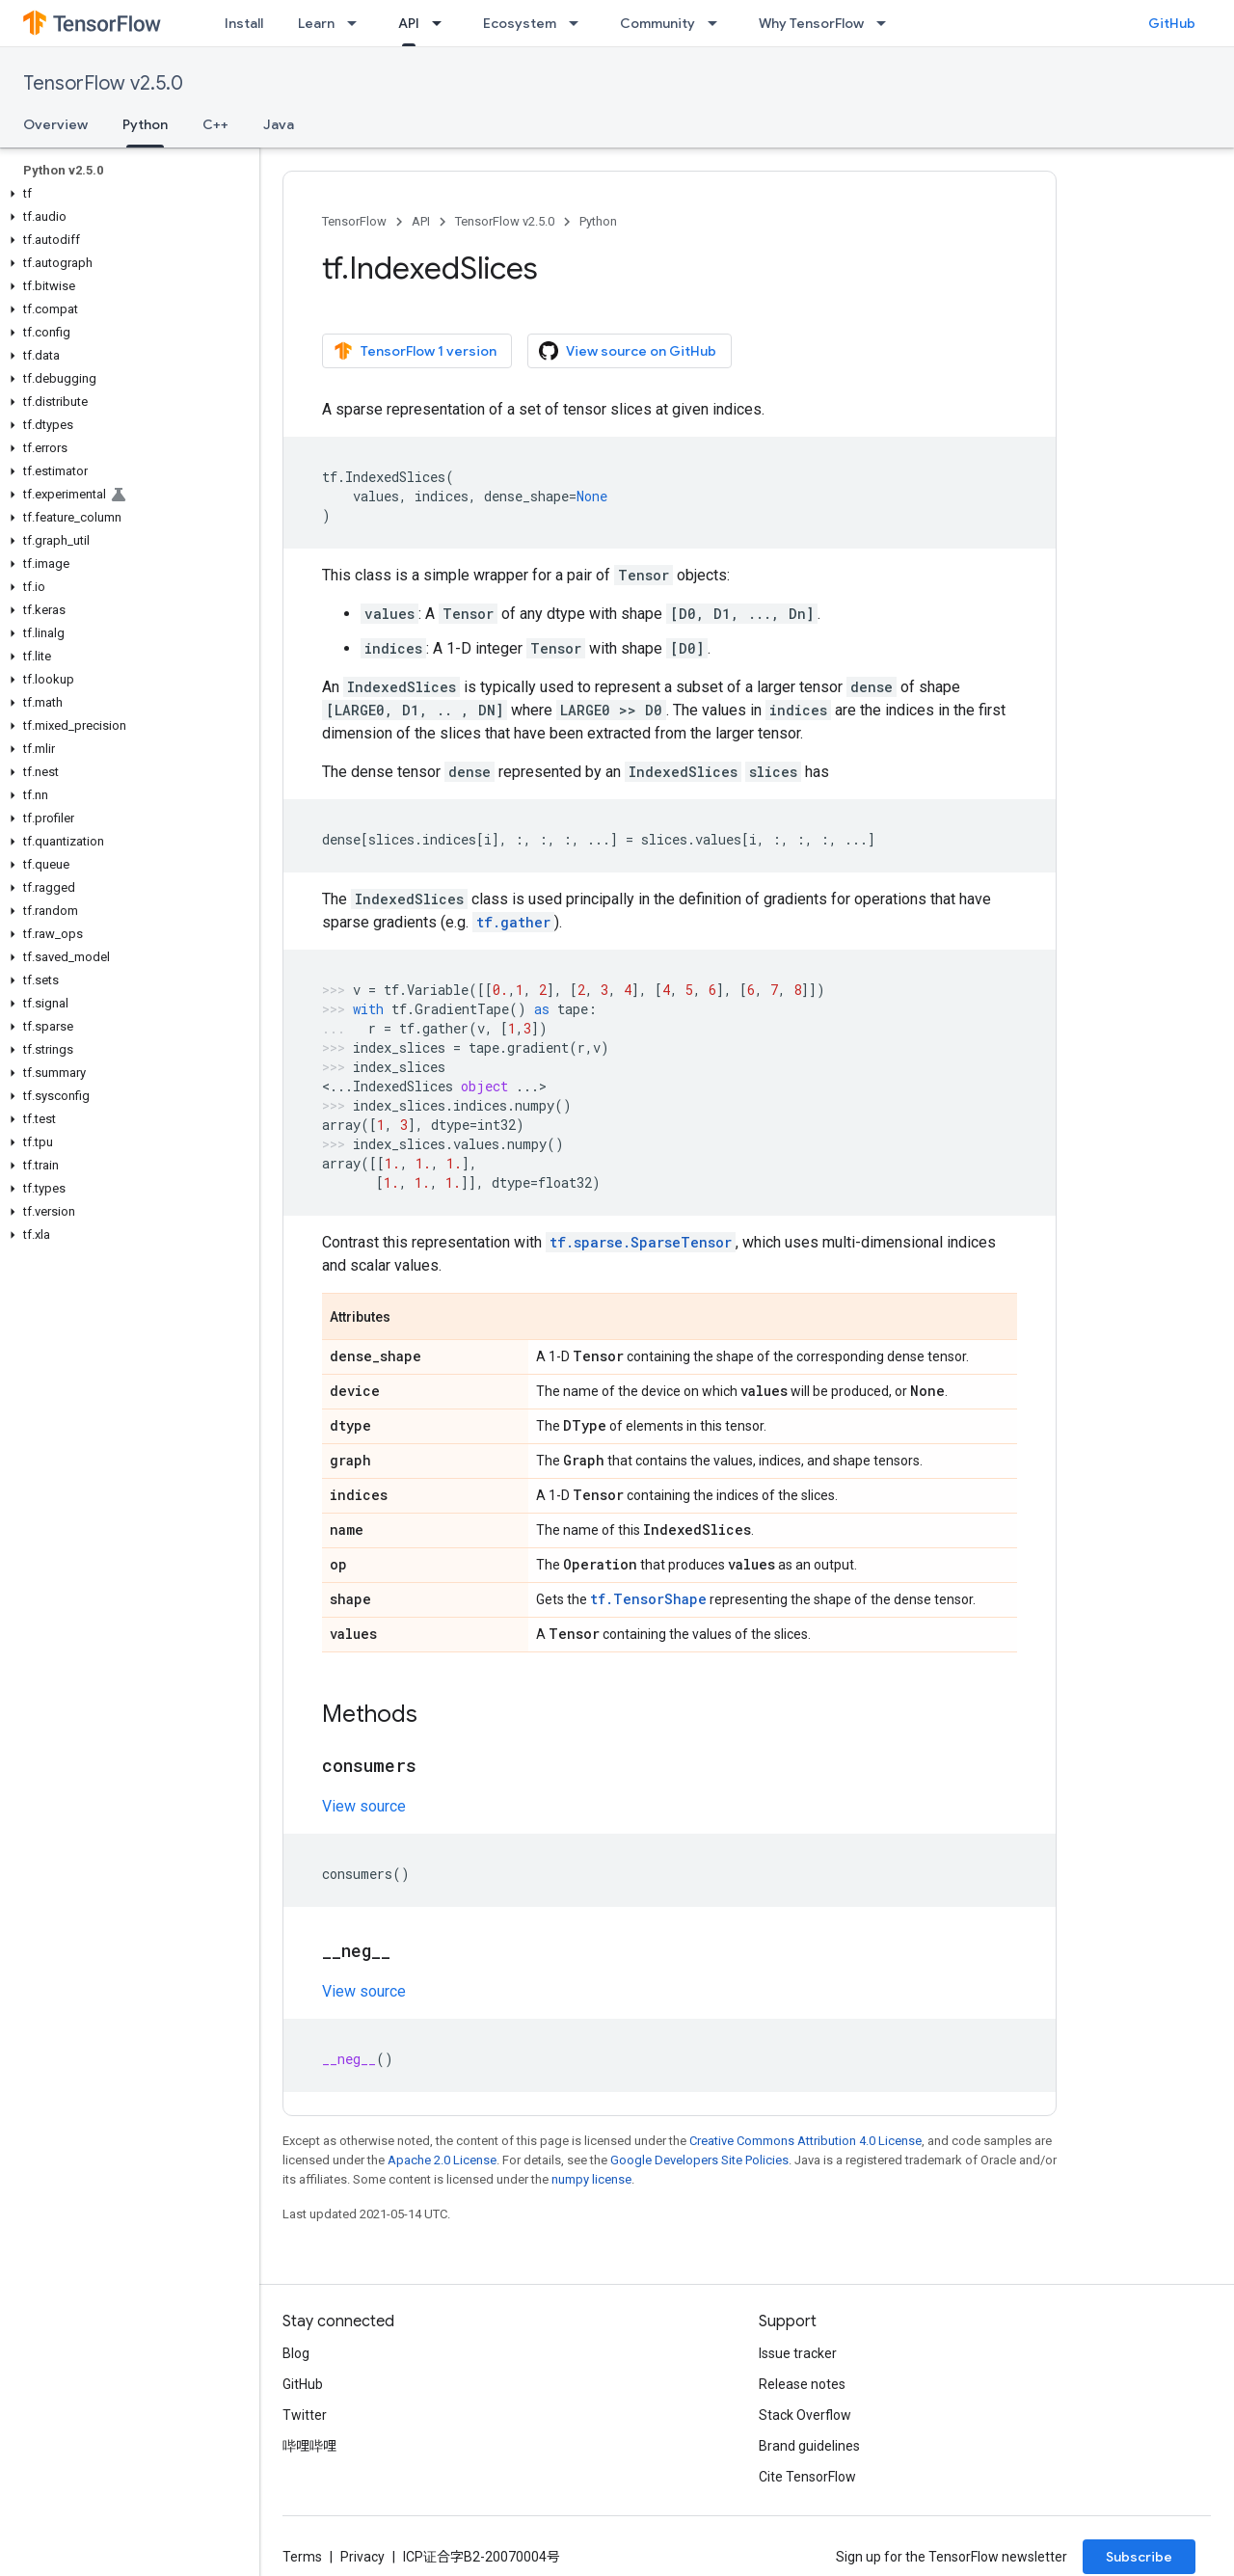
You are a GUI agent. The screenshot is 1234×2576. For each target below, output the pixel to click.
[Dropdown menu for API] (442, 23)
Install (244, 23)
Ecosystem (519, 23)
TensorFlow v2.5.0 (103, 83)
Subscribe (1139, 2556)
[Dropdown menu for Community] (718, 23)
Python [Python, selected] (145, 124)
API (421, 221)
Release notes (802, 2384)
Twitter (304, 2415)
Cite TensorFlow (807, 2476)
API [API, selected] (408, 23)
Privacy (362, 2556)
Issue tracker (798, 2353)
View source (364, 1806)
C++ (215, 124)
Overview (55, 124)
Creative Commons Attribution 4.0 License (805, 2140)
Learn (316, 23)
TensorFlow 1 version (415, 351)
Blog (295, 2353)
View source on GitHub (627, 351)
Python (598, 221)
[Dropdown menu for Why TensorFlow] (887, 23)
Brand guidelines (809, 2446)
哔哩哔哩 (309, 2446)
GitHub (1171, 23)
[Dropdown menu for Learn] (358, 23)
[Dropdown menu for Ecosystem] (579, 23)
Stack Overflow (805, 2415)
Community (657, 23)
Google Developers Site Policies (699, 2160)
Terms (302, 2556)
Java (278, 124)
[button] (126, 193)
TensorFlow (354, 221)
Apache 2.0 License (442, 2160)
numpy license (591, 2179)
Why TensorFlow (811, 23)
